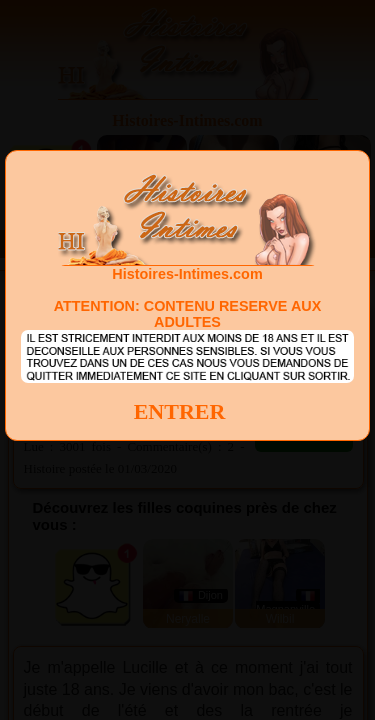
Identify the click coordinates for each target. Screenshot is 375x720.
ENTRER (180, 411)
